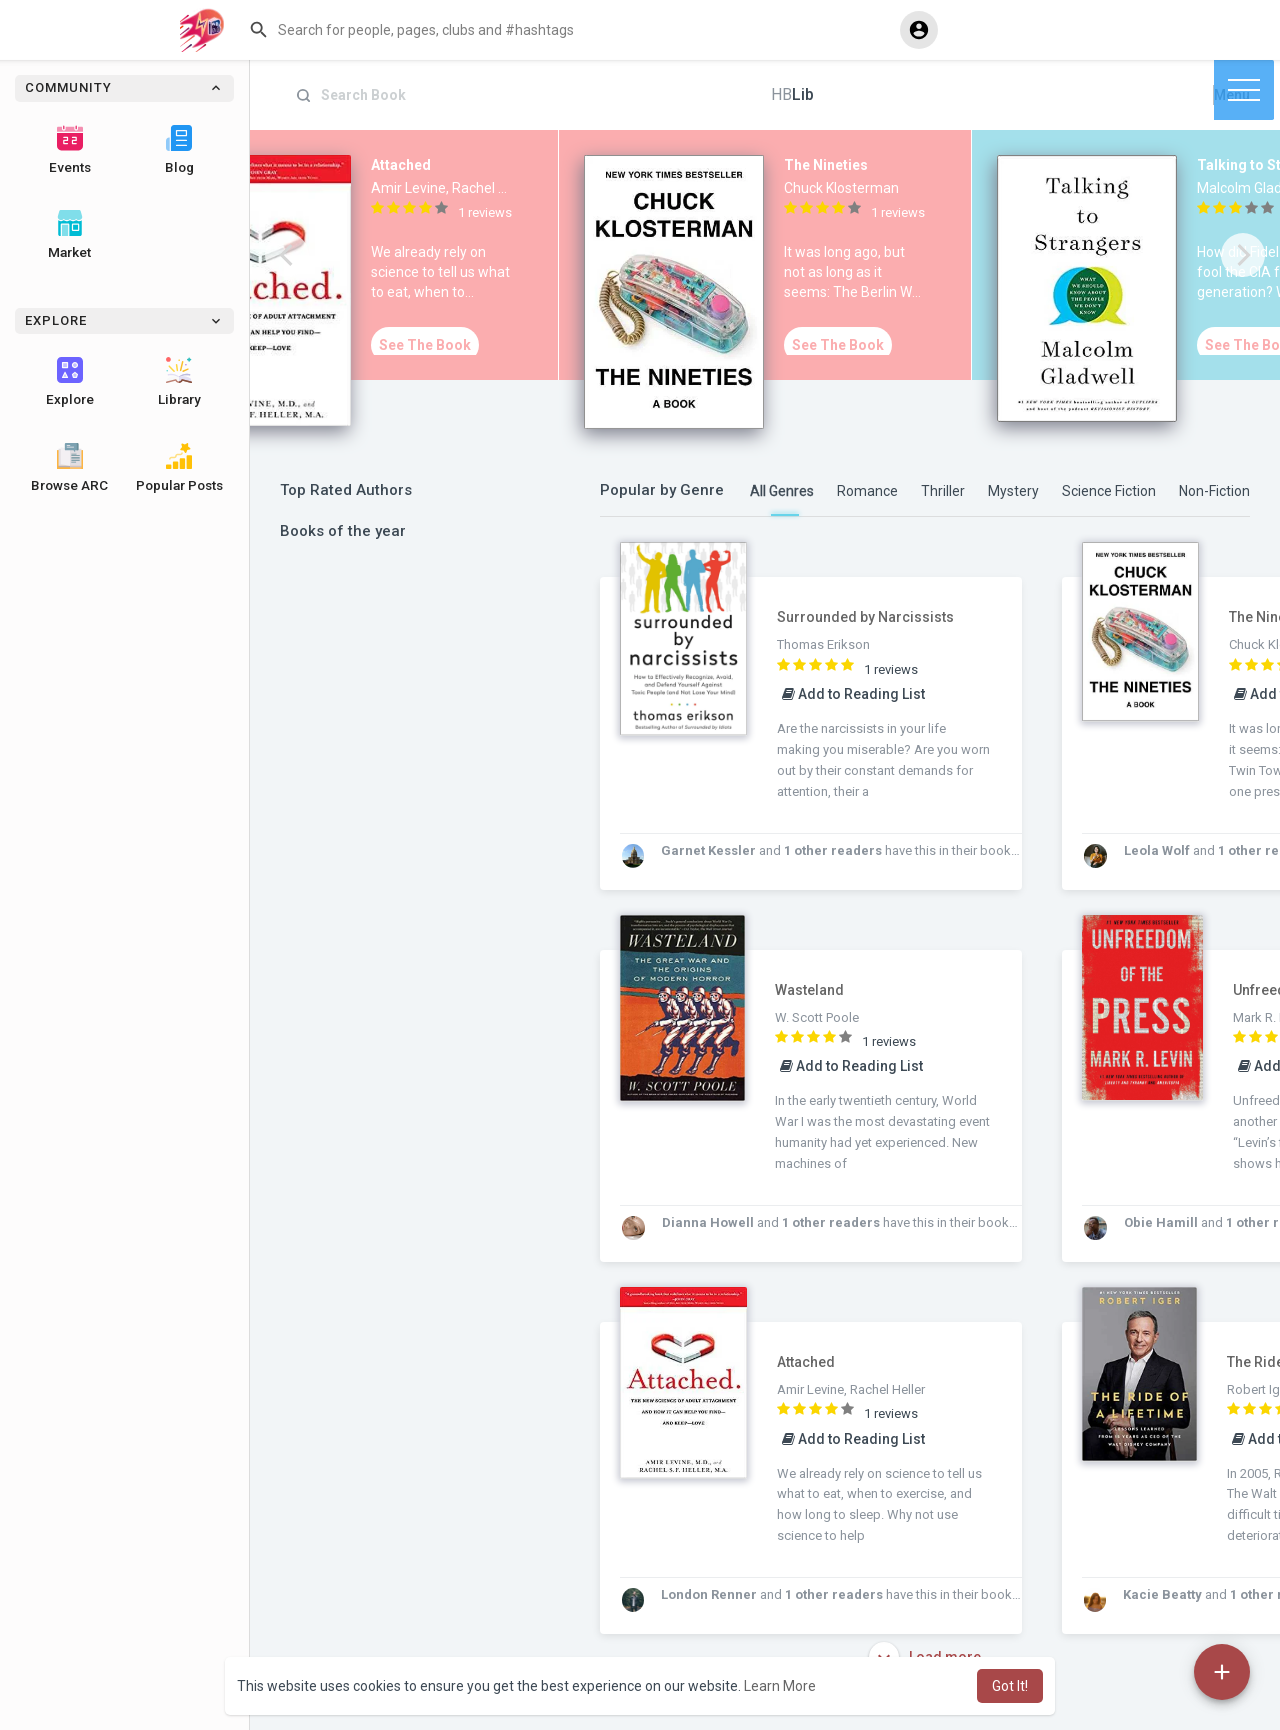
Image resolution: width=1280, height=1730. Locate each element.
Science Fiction (1109, 491)
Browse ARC (69, 468)
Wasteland (809, 990)
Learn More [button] (780, 1686)
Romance (867, 491)
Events (70, 150)
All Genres (782, 491)
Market (69, 235)
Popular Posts (179, 468)
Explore (70, 382)
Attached (806, 1362)
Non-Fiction (1214, 491)
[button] (566, 30)
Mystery (1013, 491)
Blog (179, 150)
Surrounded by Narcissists (865, 617)
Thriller (943, 491)
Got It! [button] (1010, 1686)
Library (179, 382)
